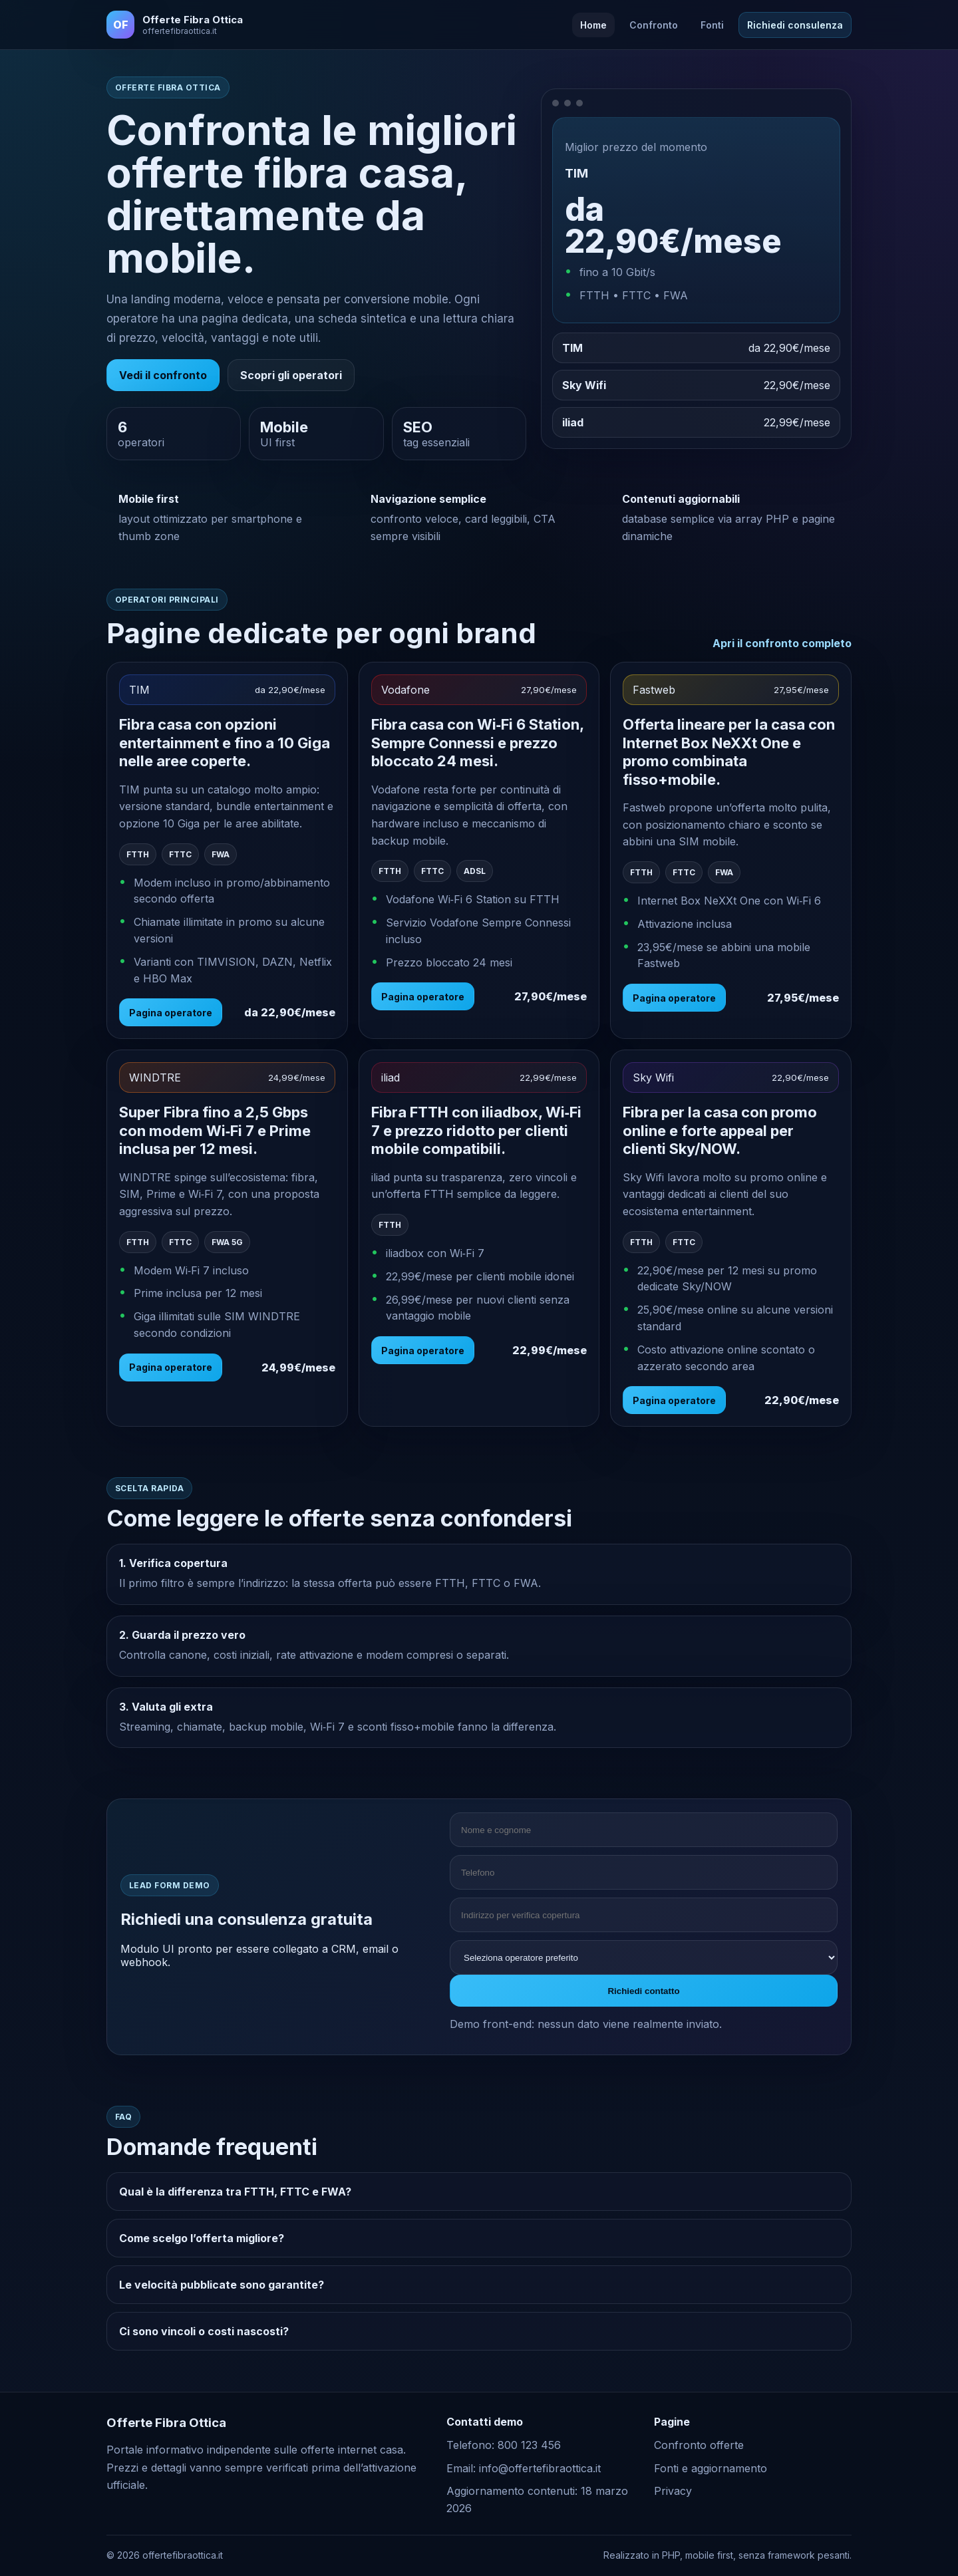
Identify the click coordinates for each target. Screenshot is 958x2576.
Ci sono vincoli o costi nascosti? (204, 2331)
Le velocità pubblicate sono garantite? (221, 2284)
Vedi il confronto (163, 375)
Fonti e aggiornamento (710, 2468)
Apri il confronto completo (782, 643)
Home (593, 25)
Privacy (673, 2491)
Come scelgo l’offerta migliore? (201, 2238)
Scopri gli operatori (291, 375)
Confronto (653, 25)
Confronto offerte (699, 2445)
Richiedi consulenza (795, 25)
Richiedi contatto (643, 1991)
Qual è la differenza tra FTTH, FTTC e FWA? (235, 2191)
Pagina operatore (170, 1012)
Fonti (712, 25)
